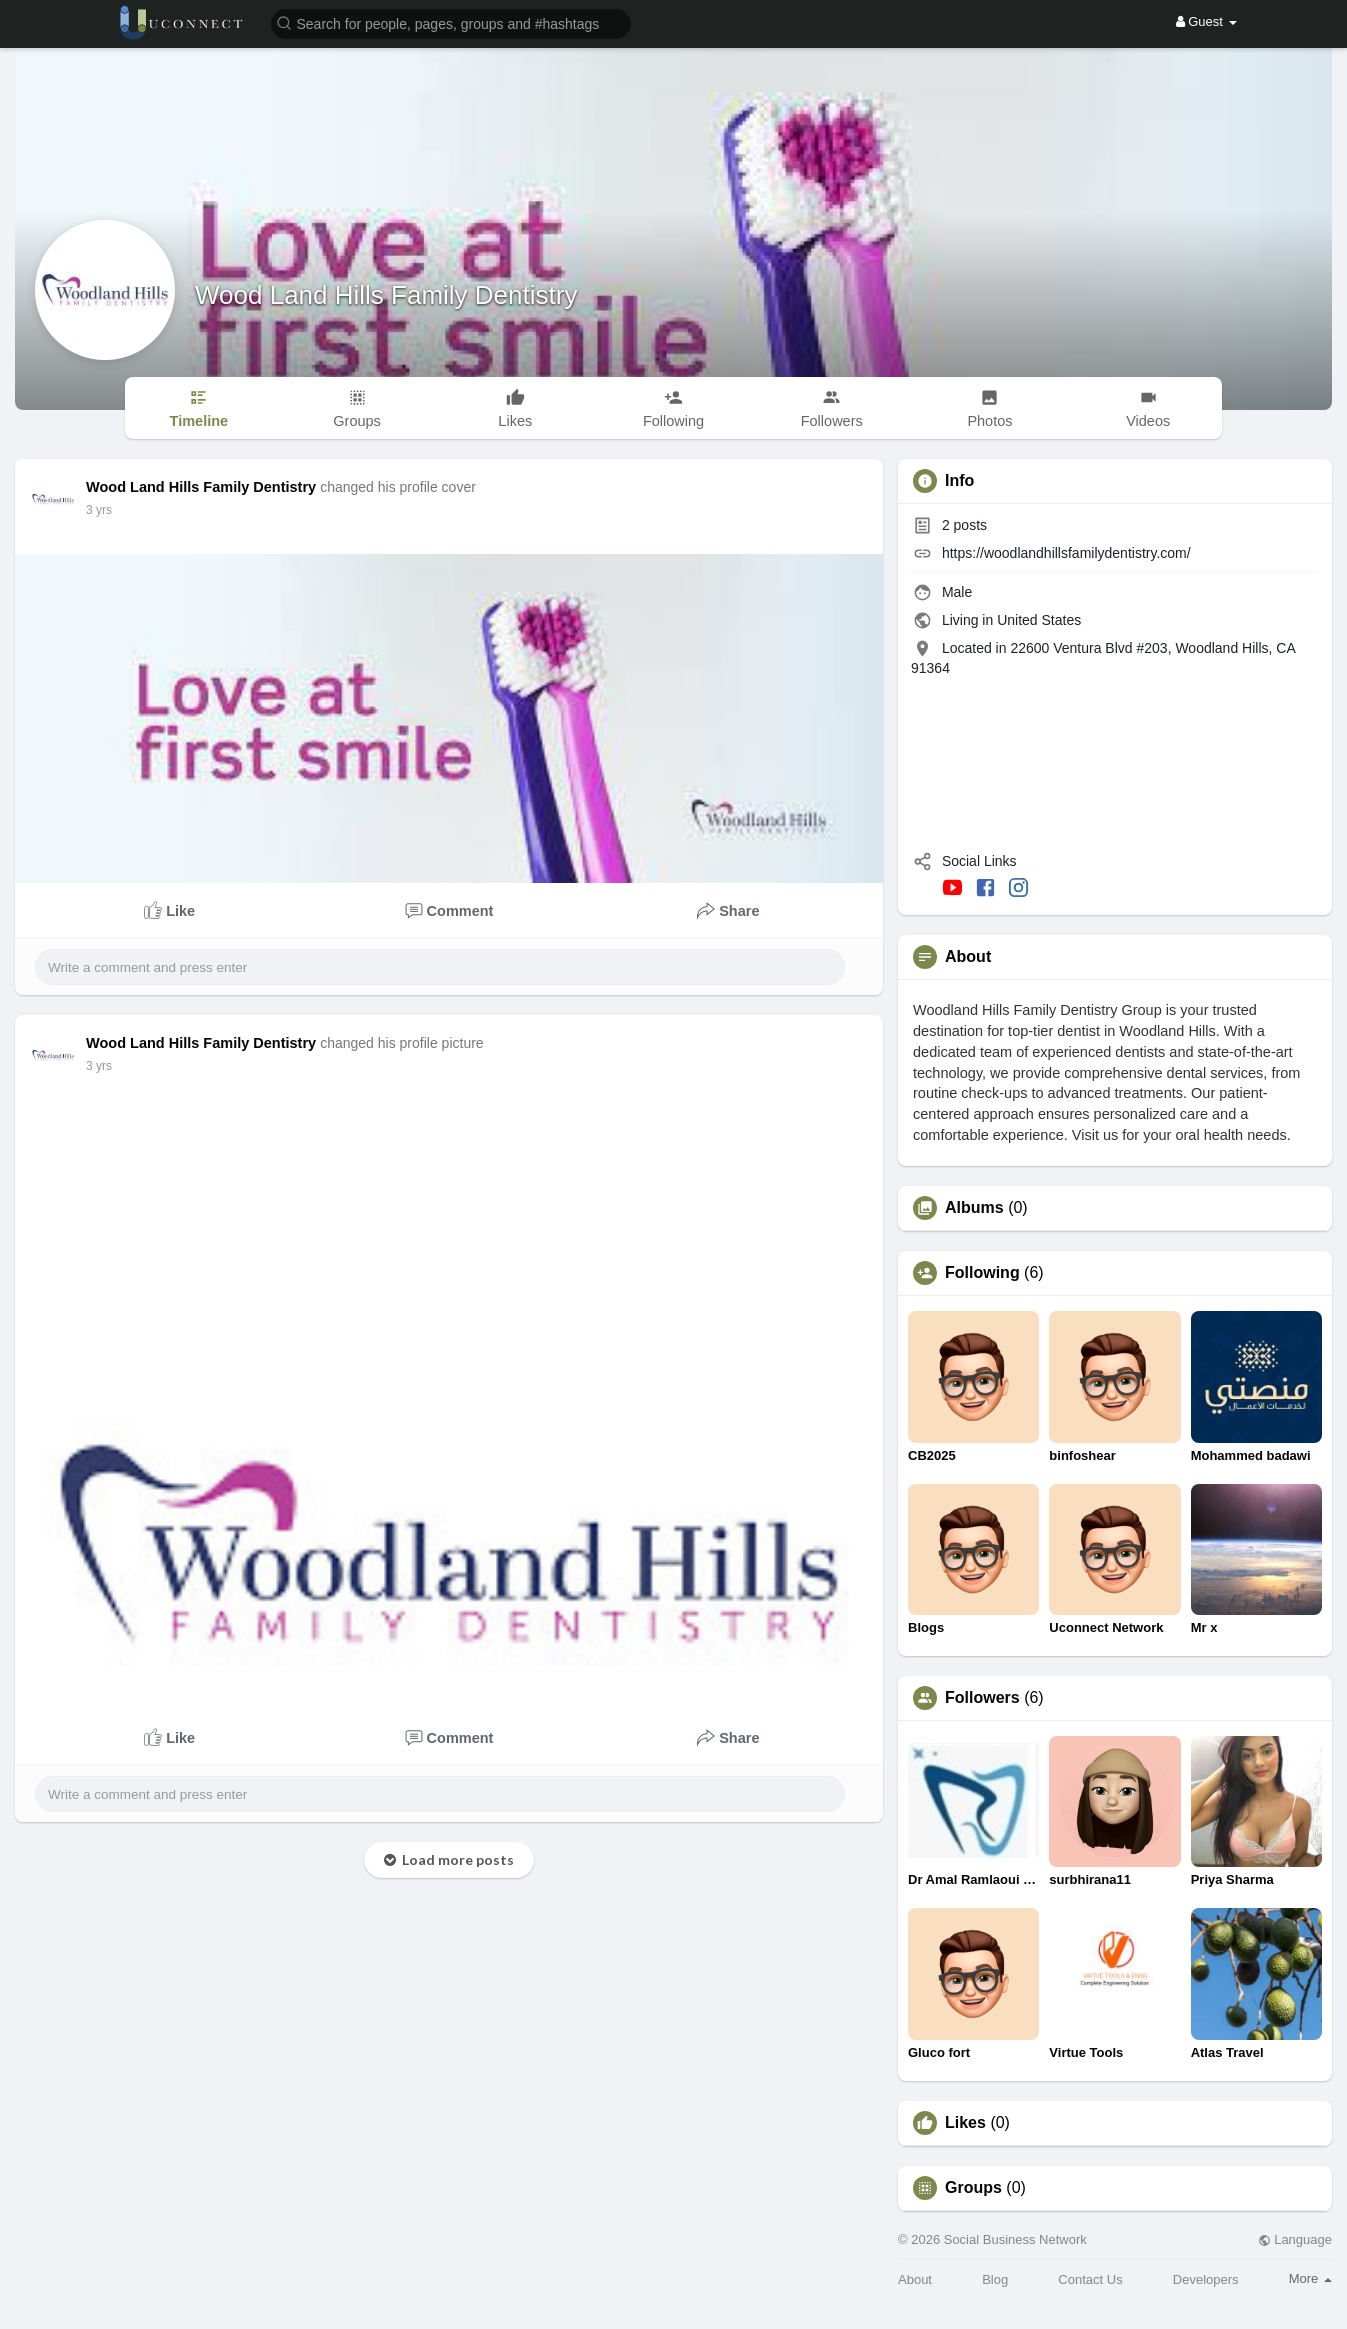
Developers (1206, 2279)
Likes (965, 2123)
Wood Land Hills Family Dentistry (386, 295)
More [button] (1310, 2278)
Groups (973, 2188)
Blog (995, 2279)
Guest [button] (1206, 21)
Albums (974, 1208)
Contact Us (1090, 2279)
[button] (451, 22)
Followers (982, 1698)
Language (1295, 2239)
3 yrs (99, 510)
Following (982, 1273)
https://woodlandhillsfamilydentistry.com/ (1066, 553)
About (915, 2279)
